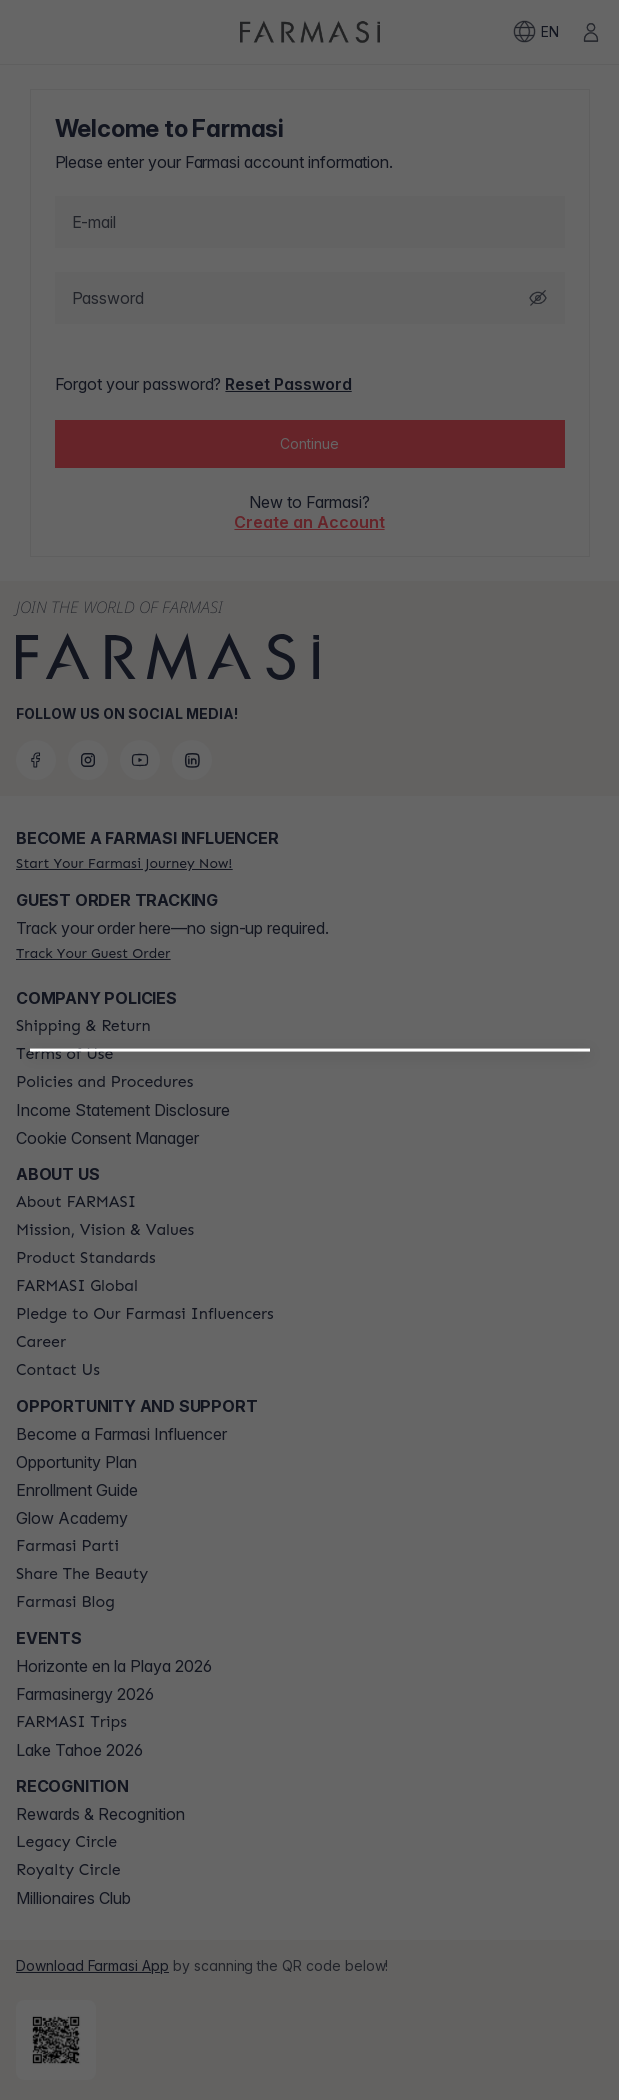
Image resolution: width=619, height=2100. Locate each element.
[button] (310, 1299)
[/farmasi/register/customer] (309, 1351)
